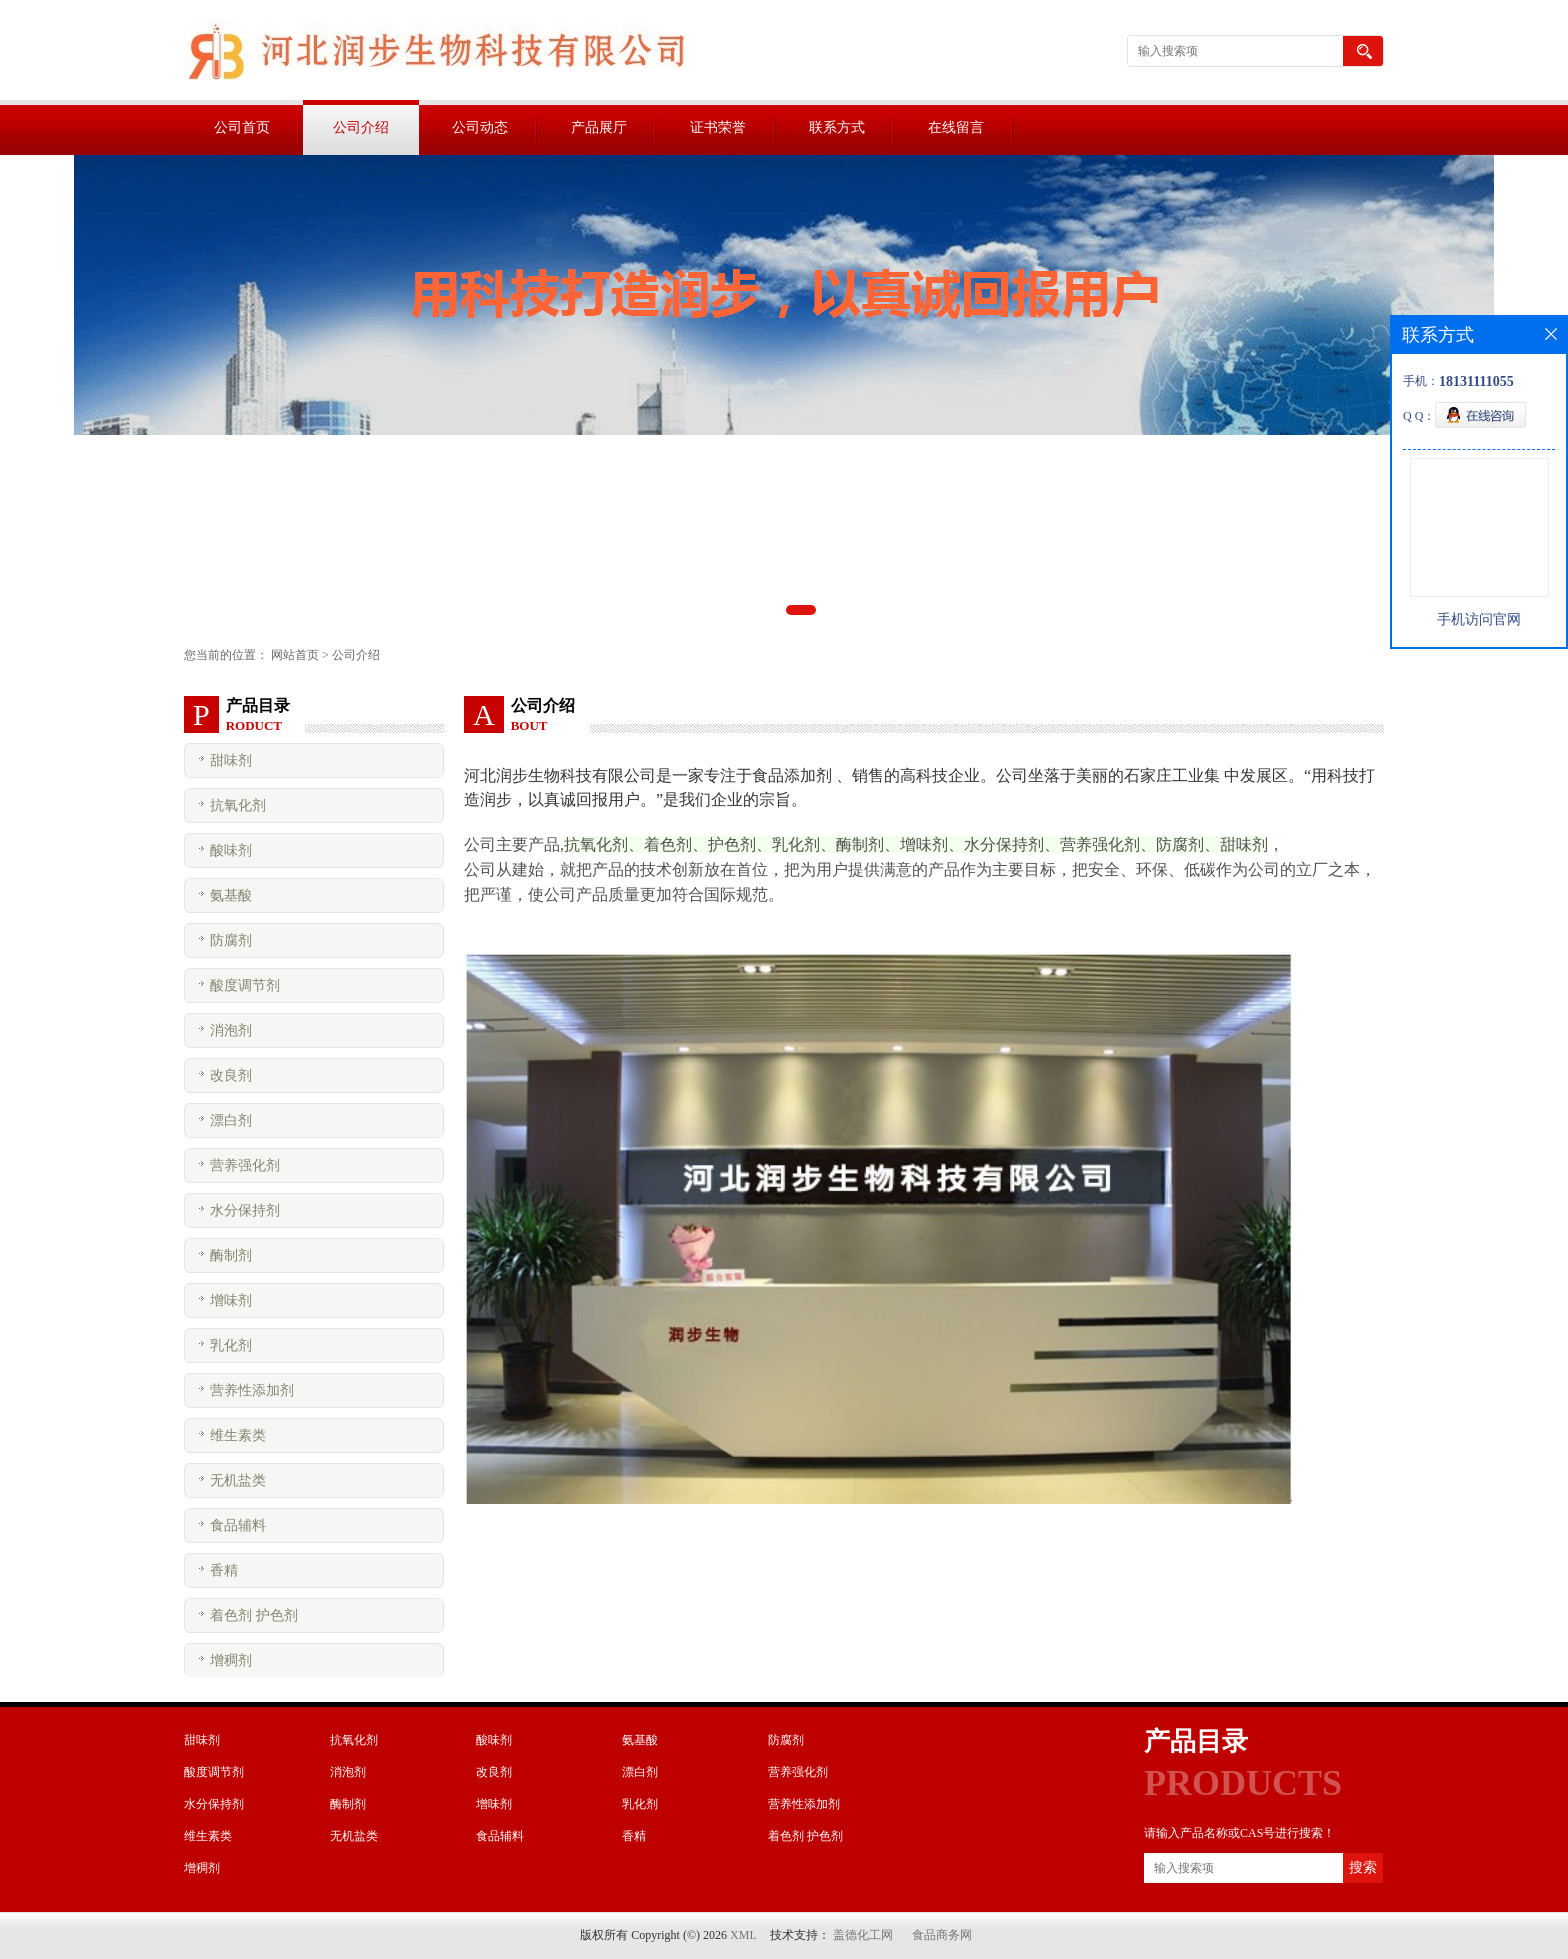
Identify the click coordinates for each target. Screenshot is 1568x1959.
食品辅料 (238, 1525)
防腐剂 (231, 940)
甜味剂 (231, 760)
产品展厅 (599, 127)
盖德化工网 (863, 1935)
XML (743, 1935)
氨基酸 (231, 895)
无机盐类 (238, 1480)
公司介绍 (361, 127)
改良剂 (231, 1075)
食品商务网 (942, 1935)
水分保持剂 (245, 1210)
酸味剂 (231, 850)
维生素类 (238, 1435)
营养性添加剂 (252, 1390)
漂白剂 (231, 1120)
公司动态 (480, 127)
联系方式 (837, 127)
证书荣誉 (718, 127)
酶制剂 (231, 1255)
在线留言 (956, 127)
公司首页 (242, 127)
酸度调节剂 (245, 985)
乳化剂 (231, 1345)
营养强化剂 (245, 1165)
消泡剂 (231, 1030)
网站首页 (295, 655)
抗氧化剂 (238, 805)
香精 (224, 1570)
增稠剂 (231, 1660)
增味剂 (231, 1300)
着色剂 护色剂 (254, 1615)
